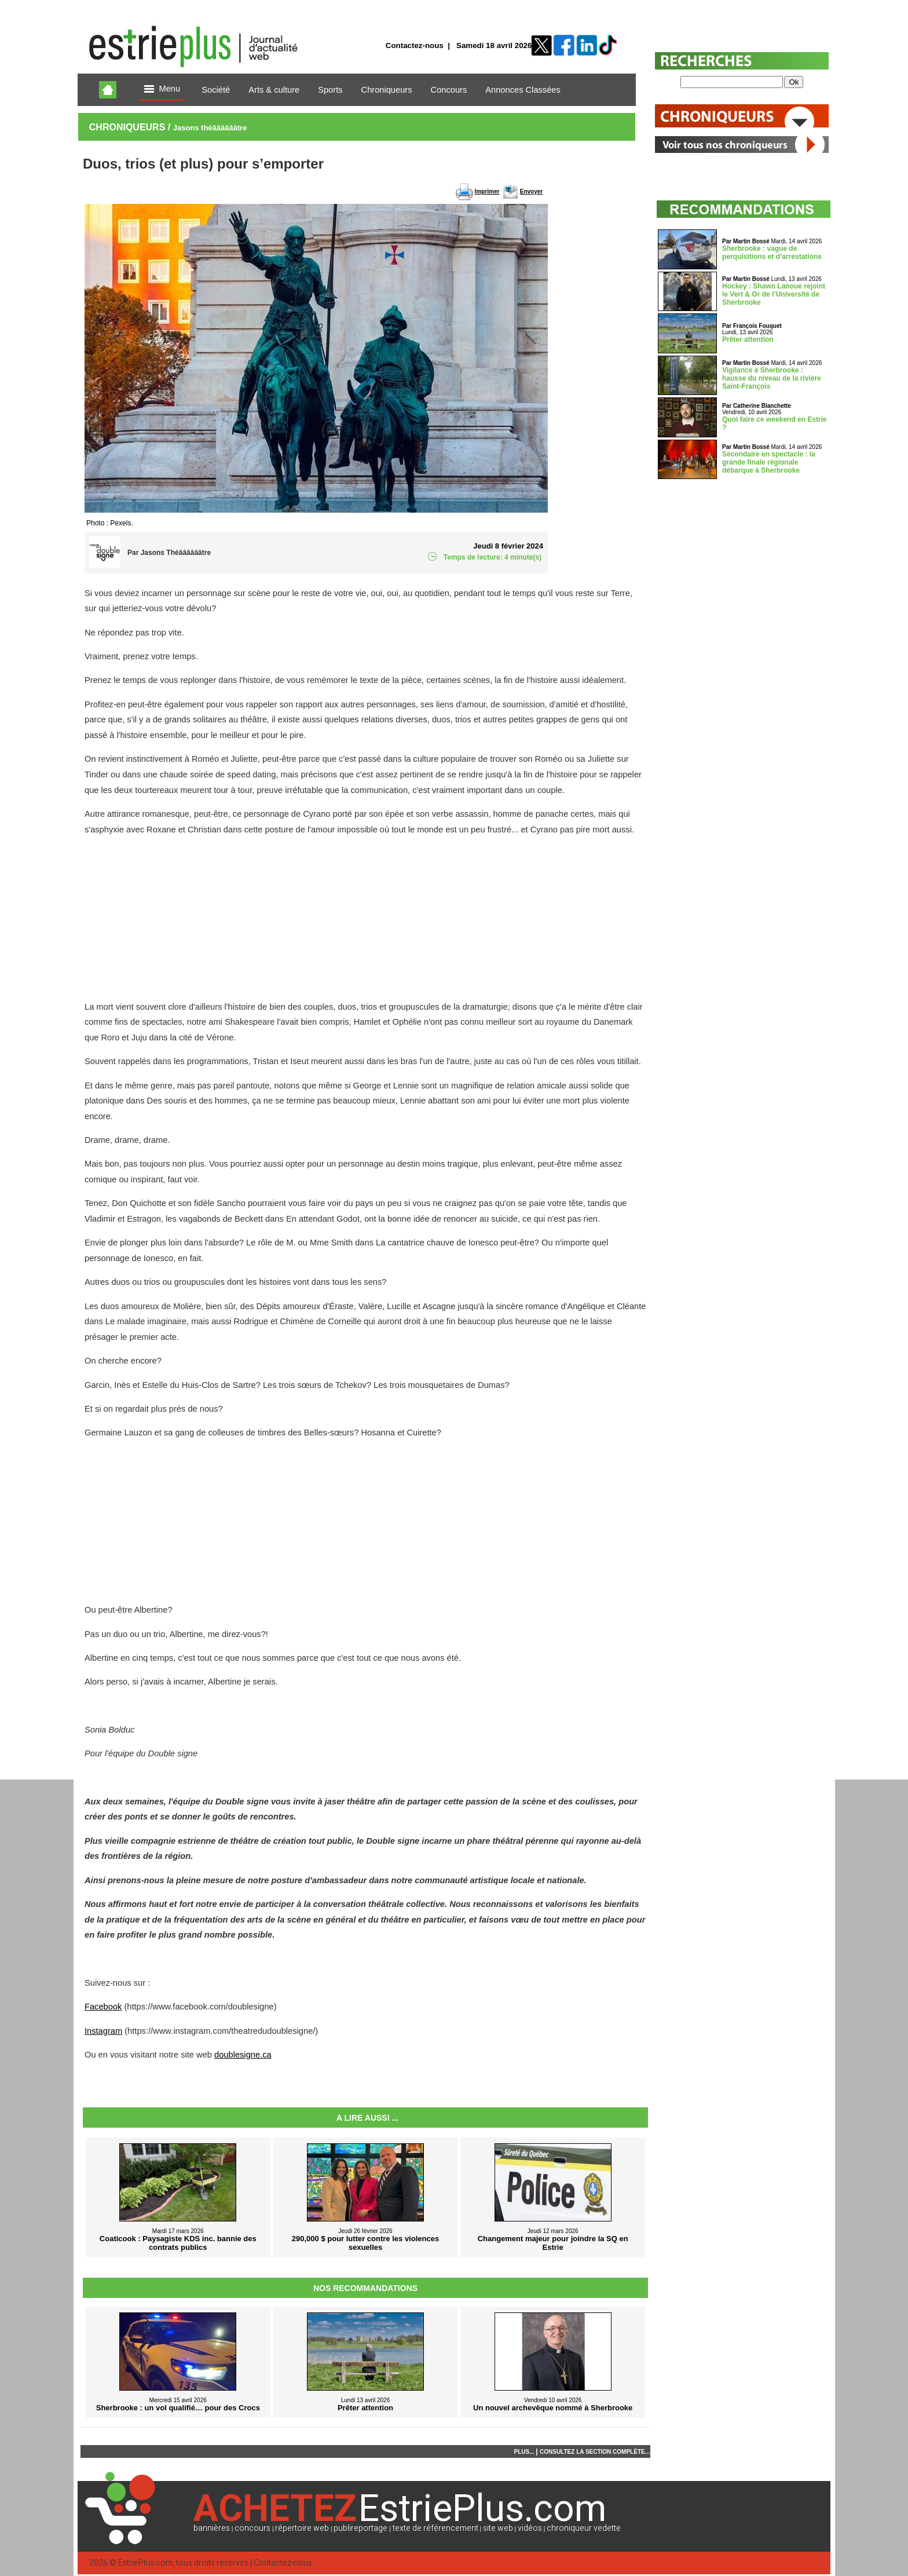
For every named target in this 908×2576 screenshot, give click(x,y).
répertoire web (302, 2528)
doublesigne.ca (243, 2054)
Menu (162, 89)
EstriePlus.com (145, 2563)
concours (252, 2528)
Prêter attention (748, 339)
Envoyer (531, 191)
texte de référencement (435, 2528)
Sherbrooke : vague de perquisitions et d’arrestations (772, 252)
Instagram (103, 2031)
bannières (211, 2528)
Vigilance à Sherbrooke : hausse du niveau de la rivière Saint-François (771, 378)
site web (498, 2528)
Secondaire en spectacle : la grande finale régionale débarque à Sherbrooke (768, 462)
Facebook (103, 2006)
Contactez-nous (415, 45)
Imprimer (487, 191)
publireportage (360, 2528)
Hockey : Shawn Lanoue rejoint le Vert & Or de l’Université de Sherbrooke (773, 294)
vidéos (530, 2528)
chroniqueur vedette (584, 2528)
